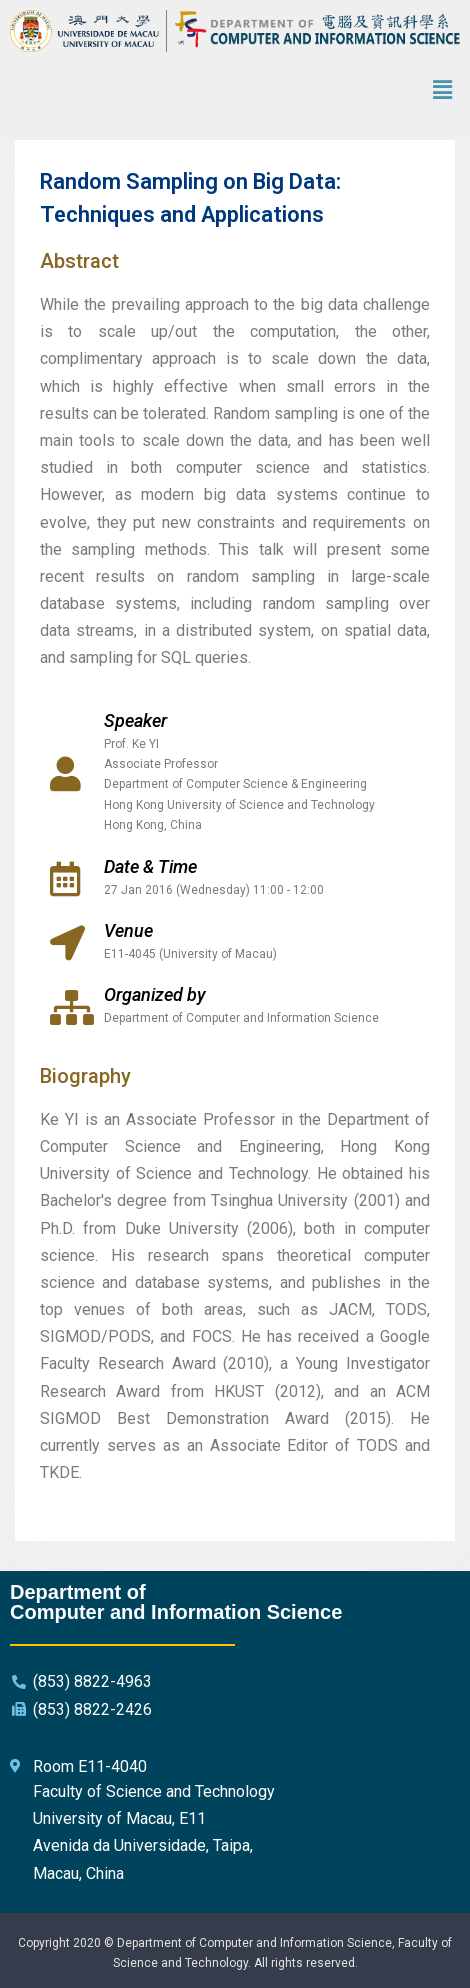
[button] (443, 91)
